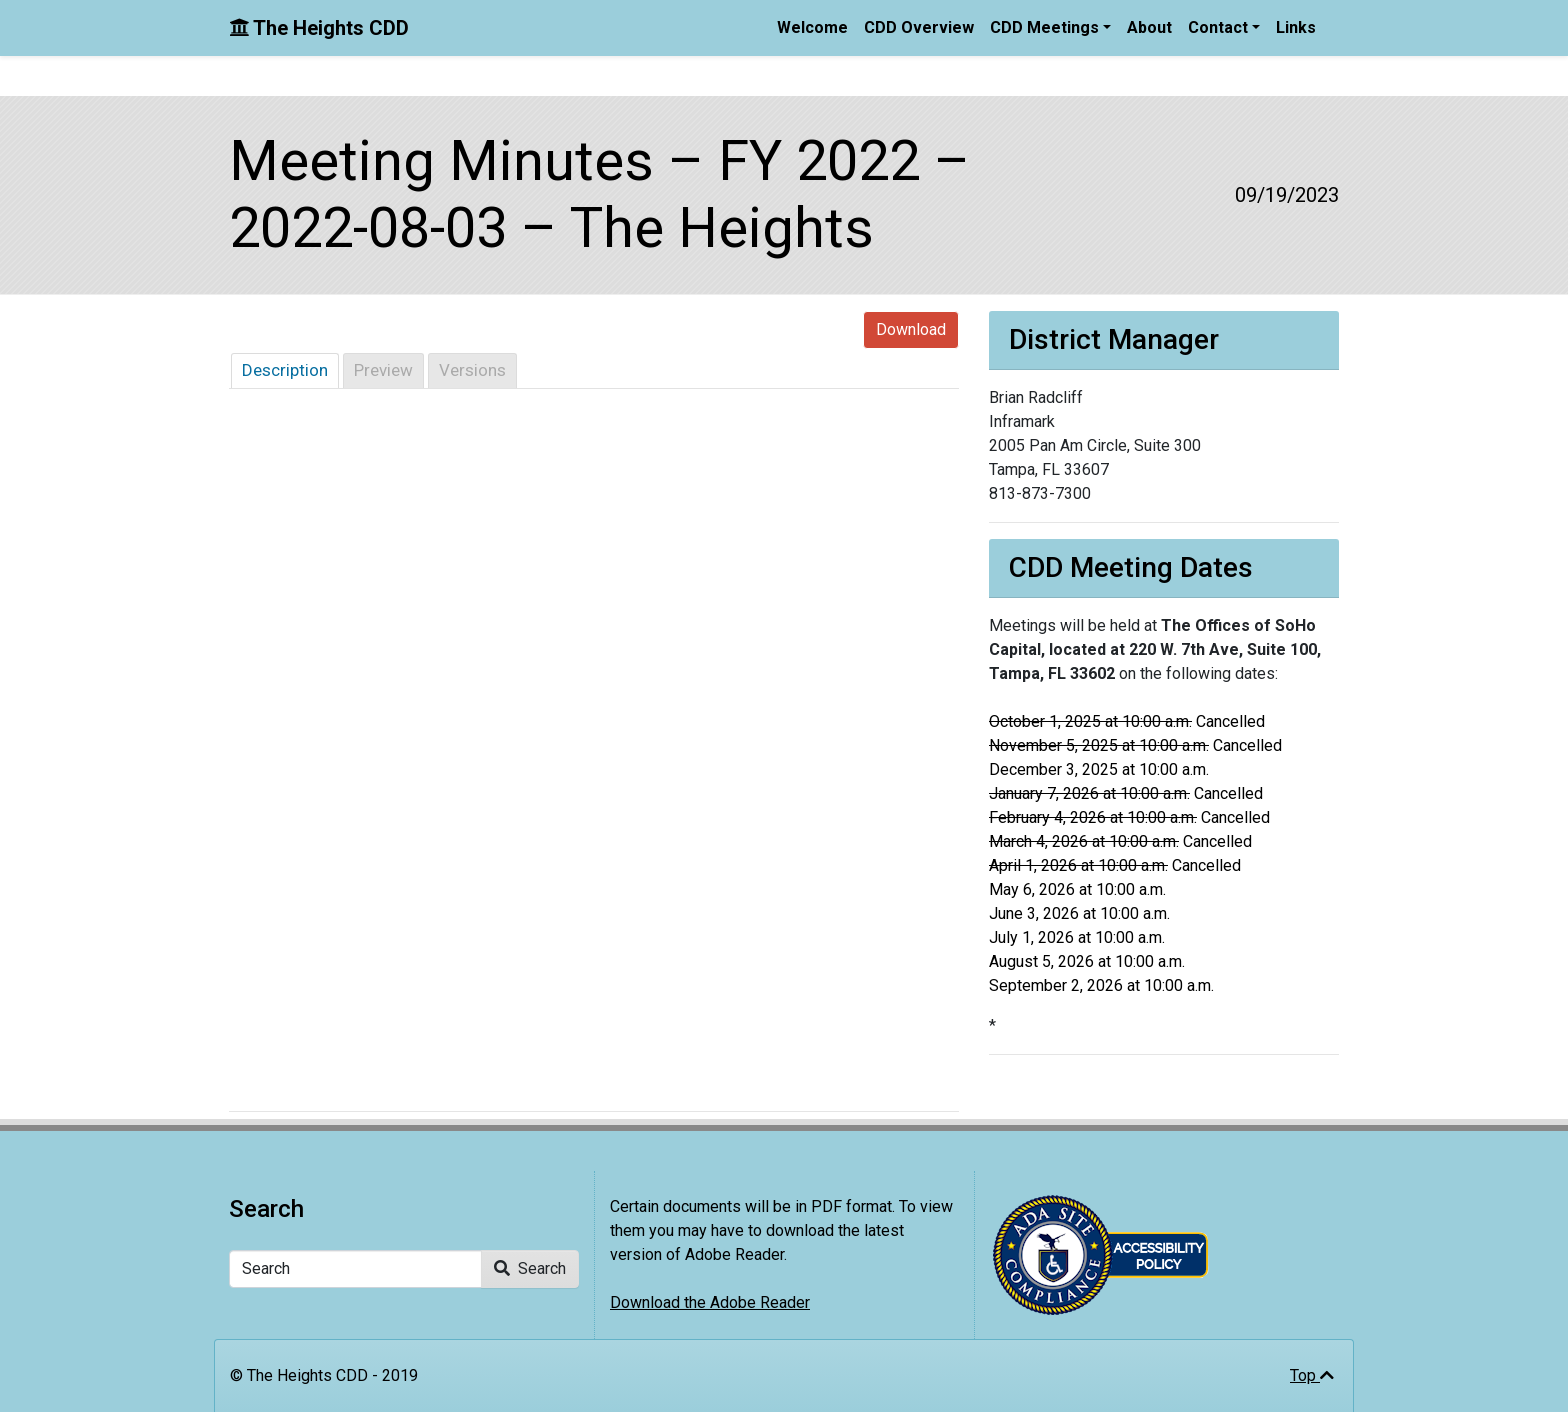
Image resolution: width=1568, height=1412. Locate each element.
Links (1296, 27)
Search (530, 1268)
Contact (1218, 27)
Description (285, 370)
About (1149, 27)
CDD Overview (919, 27)
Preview (383, 370)
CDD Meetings (1044, 27)
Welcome (812, 27)
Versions (472, 370)
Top (1312, 1375)
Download (911, 329)
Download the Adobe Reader (710, 1302)
